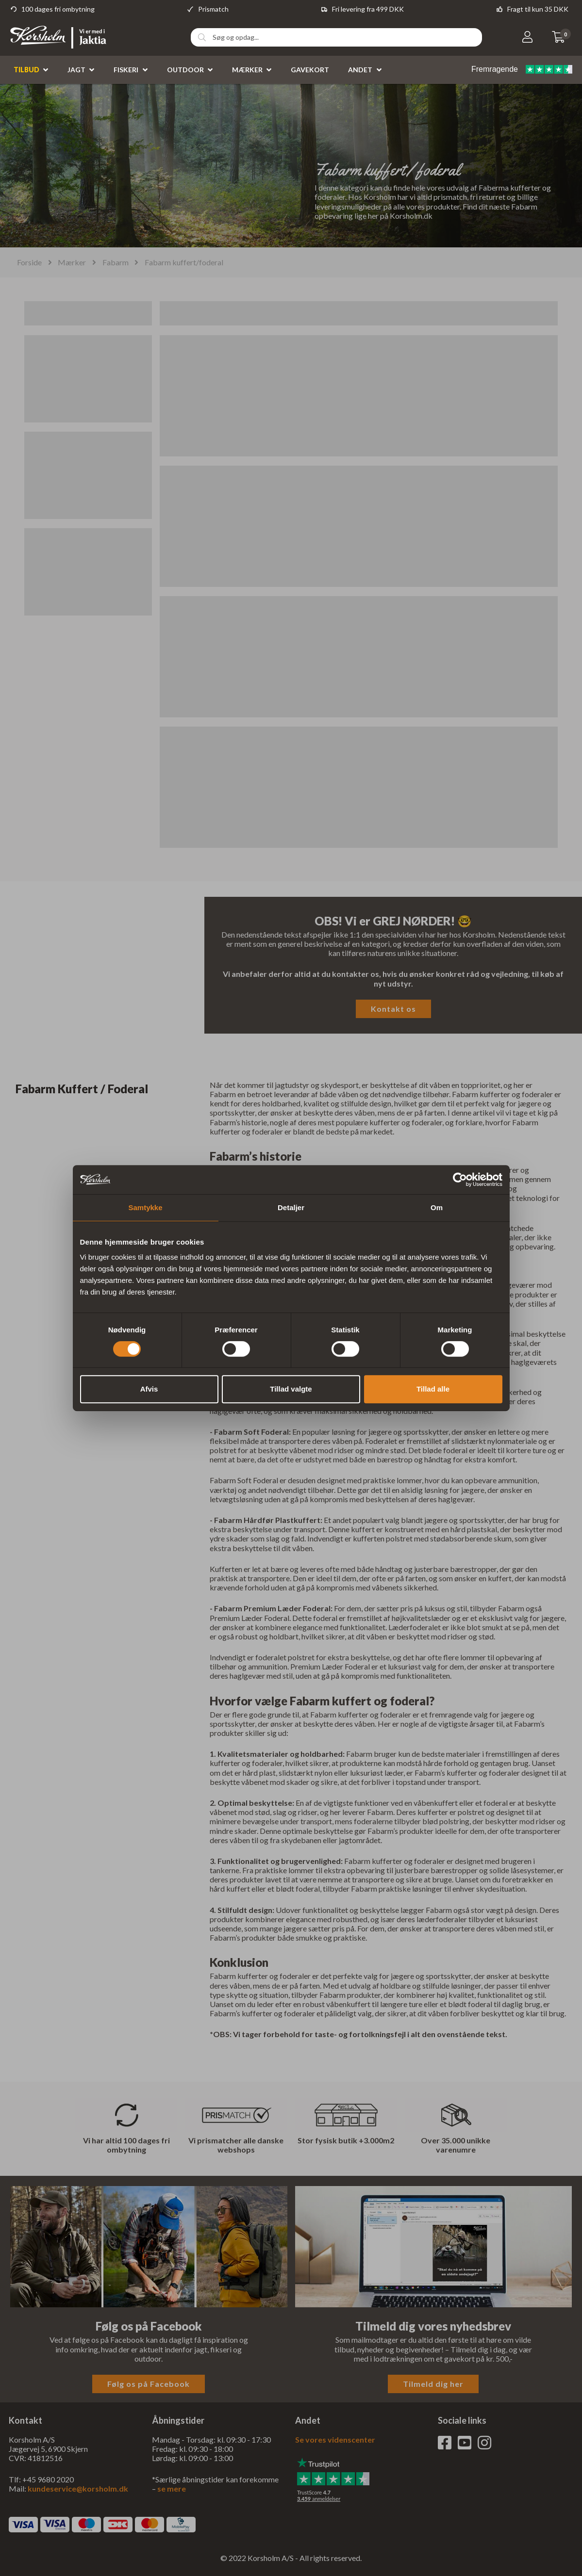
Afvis (149, 1389)
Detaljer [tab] (291, 1207)
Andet (360, 69)
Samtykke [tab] (145, 1207)
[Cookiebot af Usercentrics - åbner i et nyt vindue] (459, 1179)
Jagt (76, 69)
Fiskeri (126, 69)
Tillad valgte (291, 1389)
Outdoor (185, 69)
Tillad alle (432, 1389)
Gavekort (310, 69)
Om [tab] (437, 1207)
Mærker (247, 69)
